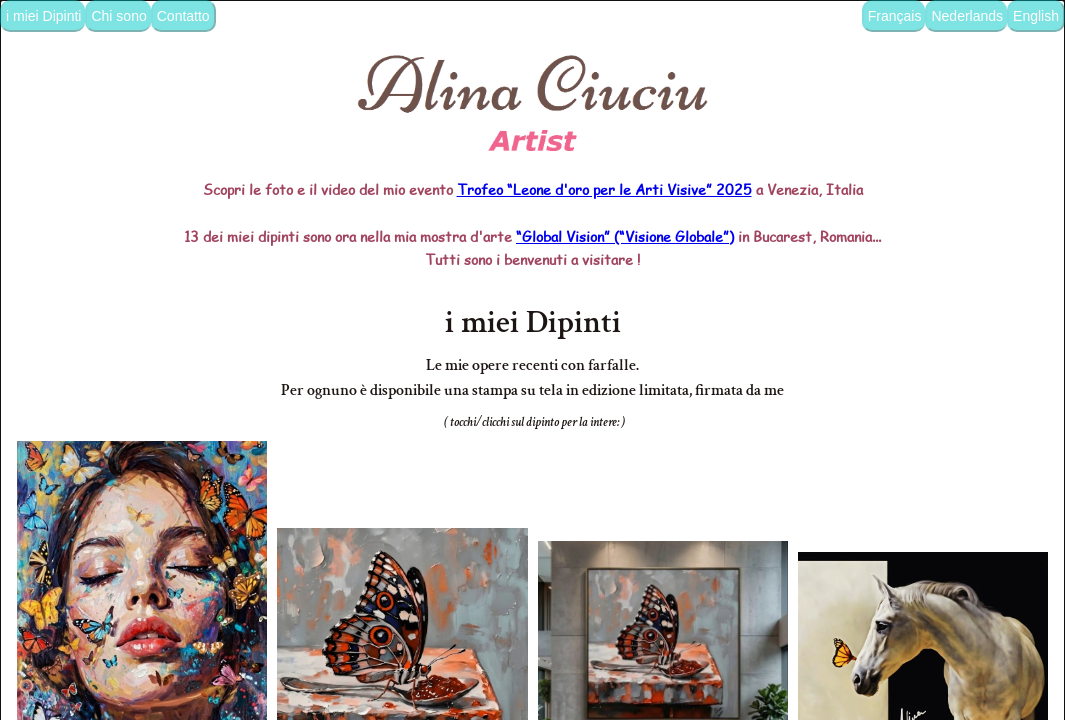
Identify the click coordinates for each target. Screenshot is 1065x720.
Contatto (183, 16)
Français (895, 16)
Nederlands (967, 16)
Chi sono (118, 16)
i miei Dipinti (43, 16)
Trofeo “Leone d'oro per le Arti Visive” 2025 (604, 142)
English (1036, 16)
